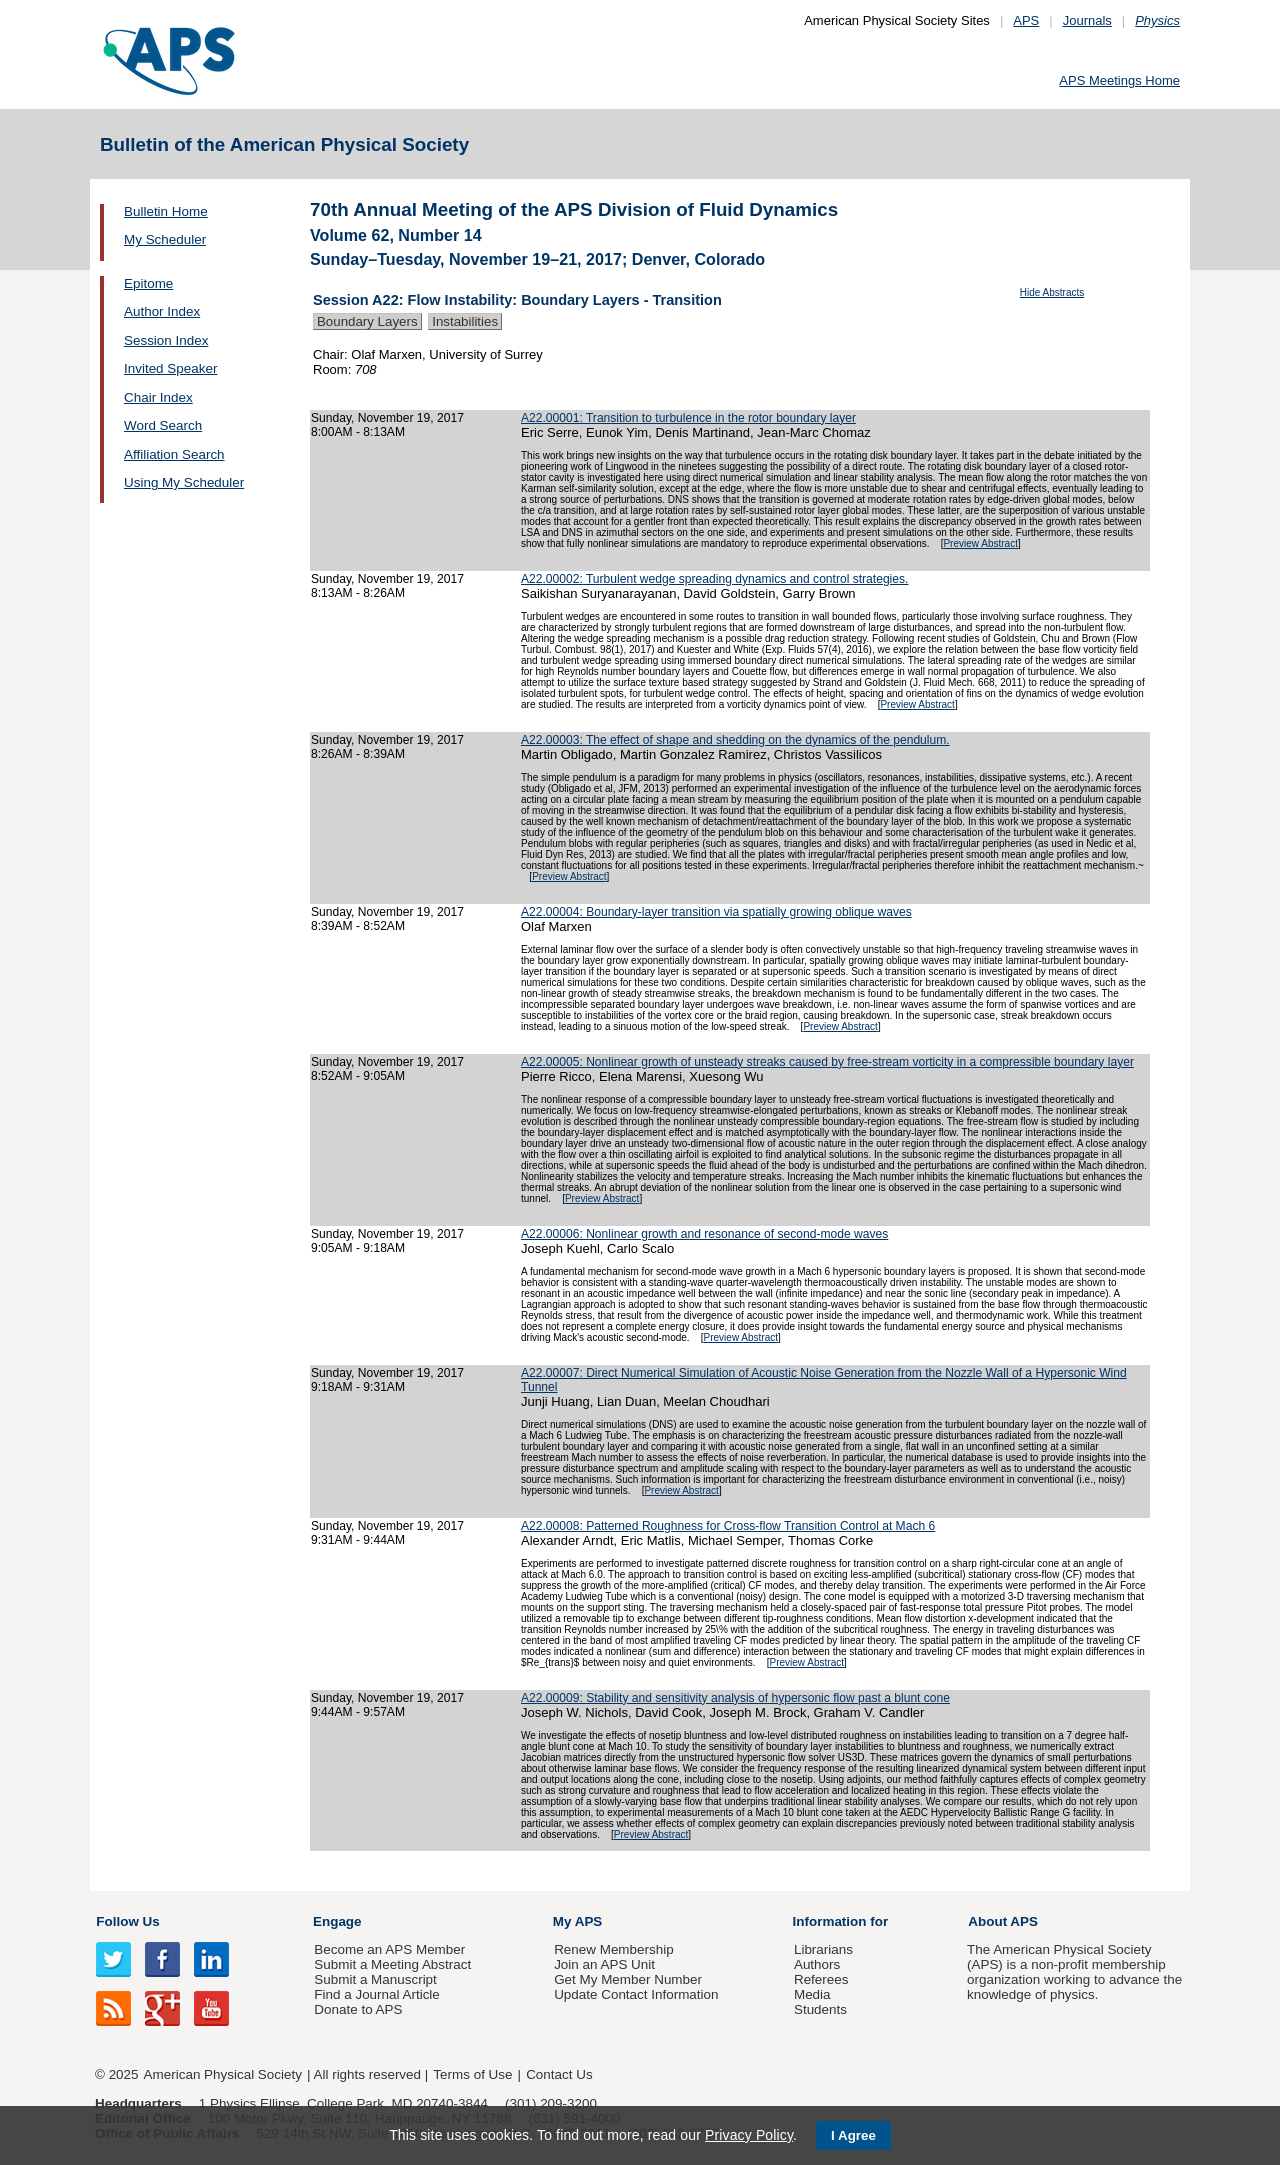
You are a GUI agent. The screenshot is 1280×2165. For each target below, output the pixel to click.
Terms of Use (472, 2074)
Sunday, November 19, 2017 (387, 418)
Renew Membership (614, 1949)
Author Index (162, 311)
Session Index (166, 340)
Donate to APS (358, 2009)
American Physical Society (223, 2074)
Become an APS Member (389, 1949)
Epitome (148, 283)
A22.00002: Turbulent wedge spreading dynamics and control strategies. (714, 579)
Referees (821, 1979)
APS (1026, 20)
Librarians (823, 1949)
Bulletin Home (166, 211)
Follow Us (127, 1921)
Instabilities (465, 321)
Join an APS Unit (604, 1964)
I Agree (853, 2135)
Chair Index (158, 397)
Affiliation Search (174, 454)
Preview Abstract (980, 543)
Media (812, 1994)
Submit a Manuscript (375, 1979)
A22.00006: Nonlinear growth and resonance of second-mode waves (704, 1234)
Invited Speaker (170, 368)
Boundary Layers (367, 321)
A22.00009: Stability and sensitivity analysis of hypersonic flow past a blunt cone (735, 1698)
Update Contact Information (636, 1994)
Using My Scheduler (184, 482)
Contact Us (559, 2074)
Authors (817, 1964)
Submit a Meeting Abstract (392, 1964)
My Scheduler (165, 239)
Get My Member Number (628, 1979)
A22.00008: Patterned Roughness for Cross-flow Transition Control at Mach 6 (728, 1526)
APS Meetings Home (1119, 80)
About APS (1003, 1921)
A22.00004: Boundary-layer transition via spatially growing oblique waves (716, 912)
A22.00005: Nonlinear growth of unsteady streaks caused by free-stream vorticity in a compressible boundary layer (827, 1062)
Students (820, 2009)
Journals (1087, 20)
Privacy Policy (749, 2135)
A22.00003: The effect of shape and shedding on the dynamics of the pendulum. (735, 740)
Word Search (163, 425)
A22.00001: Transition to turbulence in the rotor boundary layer (688, 418)
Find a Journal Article (376, 1994)
